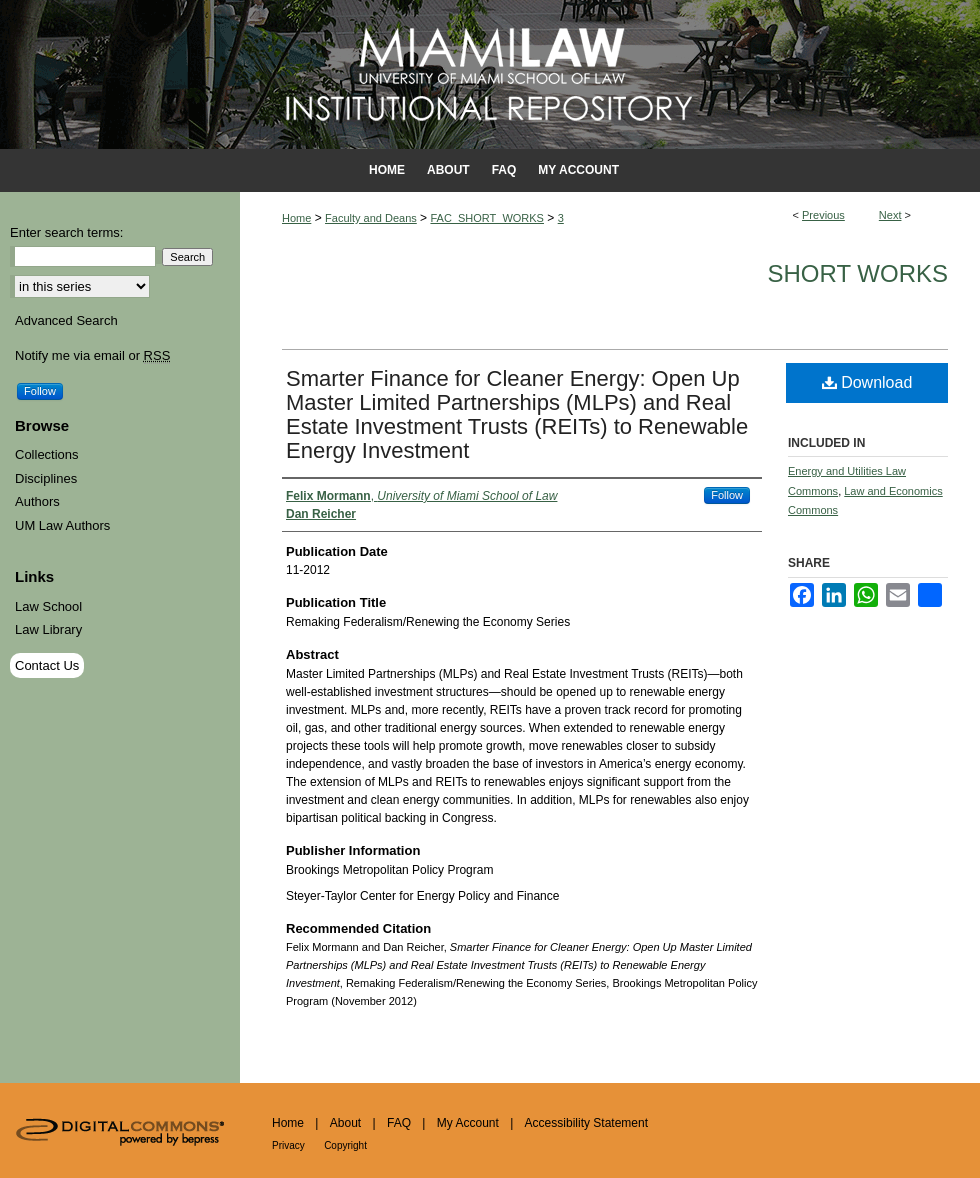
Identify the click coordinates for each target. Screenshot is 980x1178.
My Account (468, 1123)
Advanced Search (66, 320)
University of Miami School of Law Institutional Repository (490, 74)
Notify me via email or (92, 356)
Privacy (288, 1145)
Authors (37, 501)
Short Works (858, 273)
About (345, 1123)
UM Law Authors (62, 525)
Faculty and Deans (371, 218)
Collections (47, 454)
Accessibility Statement (586, 1123)
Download (867, 382)
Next (890, 215)
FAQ (399, 1123)
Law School (48, 606)
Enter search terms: (66, 232)
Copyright (345, 1145)
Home (296, 218)
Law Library (48, 629)
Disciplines (46, 478)
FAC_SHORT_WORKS (487, 218)
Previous (823, 215)
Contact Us (47, 665)
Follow (727, 495)
